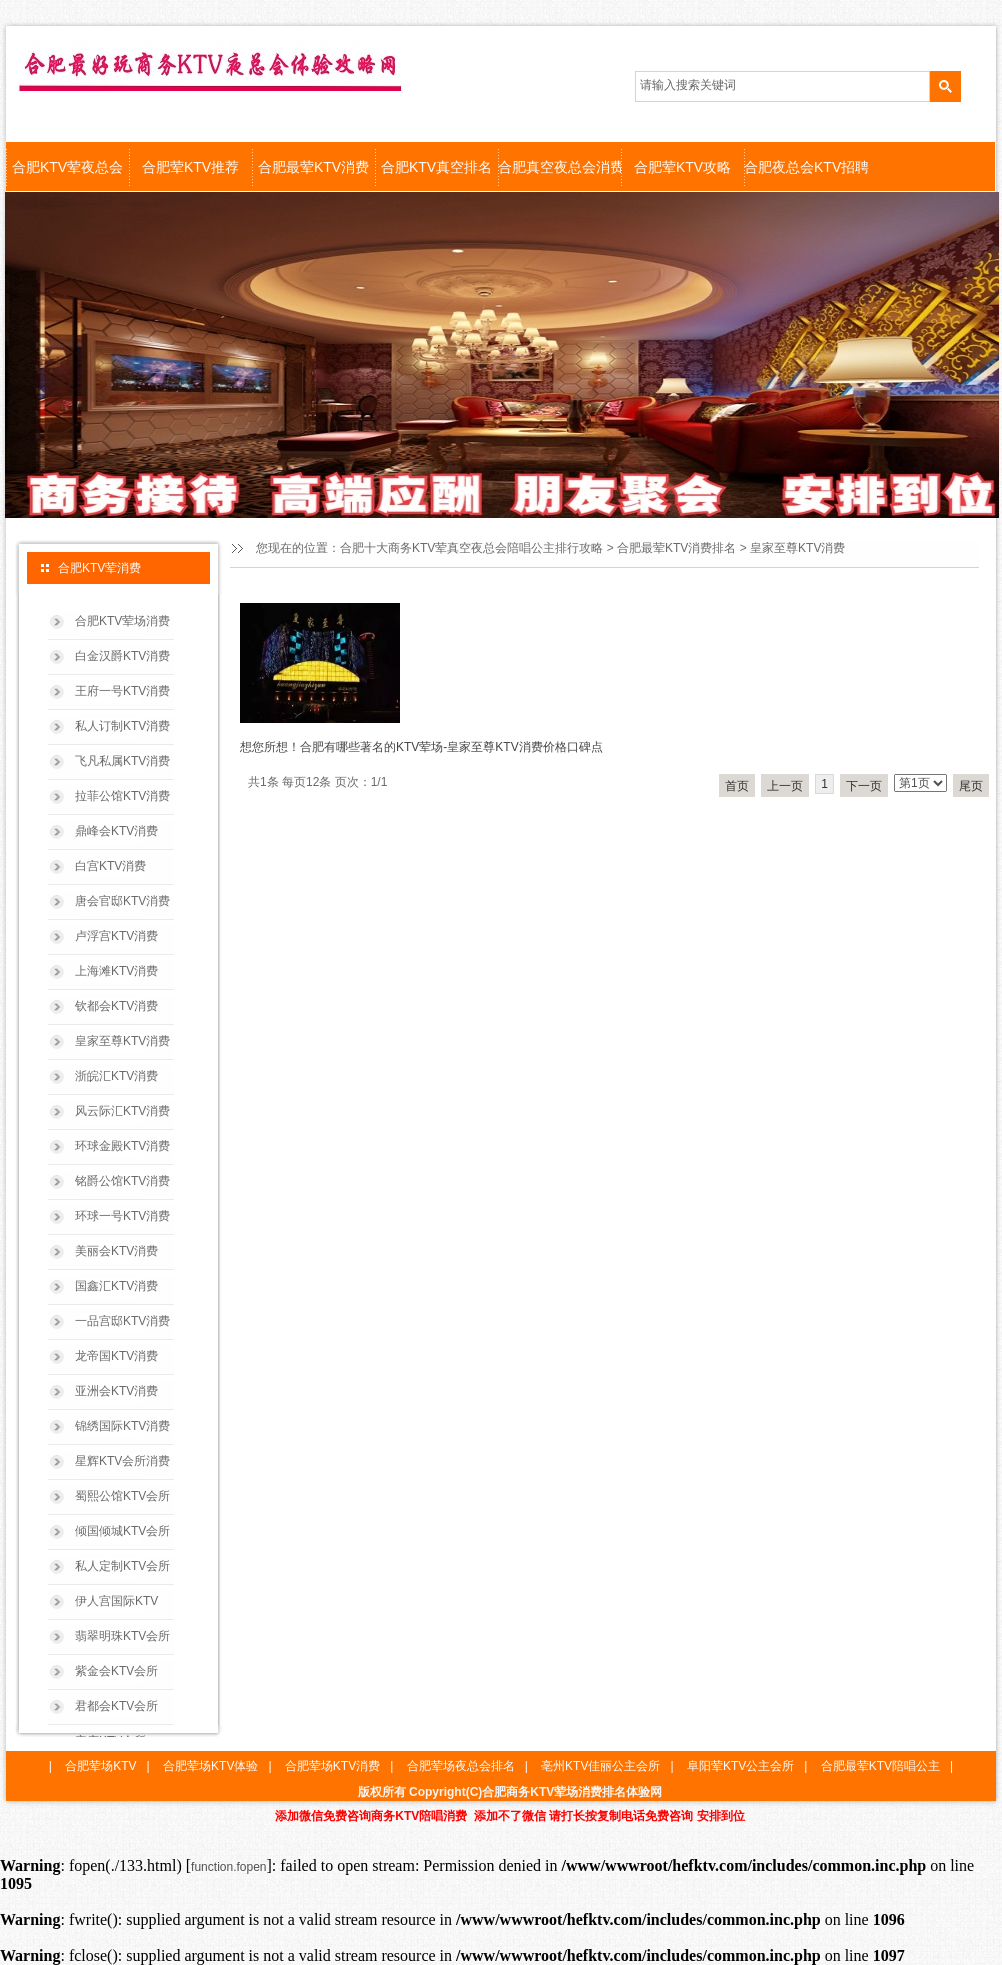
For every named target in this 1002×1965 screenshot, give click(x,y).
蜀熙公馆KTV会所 (122, 1496)
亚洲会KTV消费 (116, 1391)
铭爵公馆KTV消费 (122, 1181)
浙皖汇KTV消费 (116, 1076)
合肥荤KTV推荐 (190, 167)
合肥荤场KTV (100, 1766)
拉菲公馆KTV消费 (122, 796)
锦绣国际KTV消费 (122, 1426)
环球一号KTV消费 (122, 1216)
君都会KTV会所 (116, 1706)
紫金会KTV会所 (116, 1671)
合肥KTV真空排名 (436, 167)
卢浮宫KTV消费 (116, 936)
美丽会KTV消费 (116, 1251)
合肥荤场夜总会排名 (461, 1766)
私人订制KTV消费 (122, 726)
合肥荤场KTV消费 (332, 1766)
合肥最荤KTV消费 (313, 167)
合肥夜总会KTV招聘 (805, 167)
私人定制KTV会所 (122, 1566)
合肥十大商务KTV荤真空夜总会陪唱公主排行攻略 (471, 548)
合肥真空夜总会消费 (559, 167)
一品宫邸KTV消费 (122, 1321)
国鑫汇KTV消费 (116, 1286)
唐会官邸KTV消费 (122, 901)
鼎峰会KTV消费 (116, 831)
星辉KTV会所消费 (122, 1461)
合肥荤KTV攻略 (682, 167)
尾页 (971, 786)
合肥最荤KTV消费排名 (676, 548)
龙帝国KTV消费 (116, 1356)
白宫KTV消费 (110, 866)
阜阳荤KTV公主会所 (740, 1766)
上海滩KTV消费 (116, 971)
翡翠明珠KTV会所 (122, 1636)
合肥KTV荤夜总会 (67, 167)
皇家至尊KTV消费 (122, 1041)
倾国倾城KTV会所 (122, 1531)
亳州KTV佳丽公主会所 (600, 1766)
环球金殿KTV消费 (122, 1146)
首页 (737, 786)
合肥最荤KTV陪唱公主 (880, 1766)
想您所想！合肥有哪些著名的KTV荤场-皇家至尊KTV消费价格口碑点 (421, 747)
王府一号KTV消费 (122, 691)
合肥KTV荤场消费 (122, 621)
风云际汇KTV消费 (122, 1111)
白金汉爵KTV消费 (122, 656)
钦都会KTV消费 (116, 1006)
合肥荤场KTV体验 (210, 1766)
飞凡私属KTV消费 (122, 761)
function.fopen (228, 1867)
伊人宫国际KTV (116, 1601)
